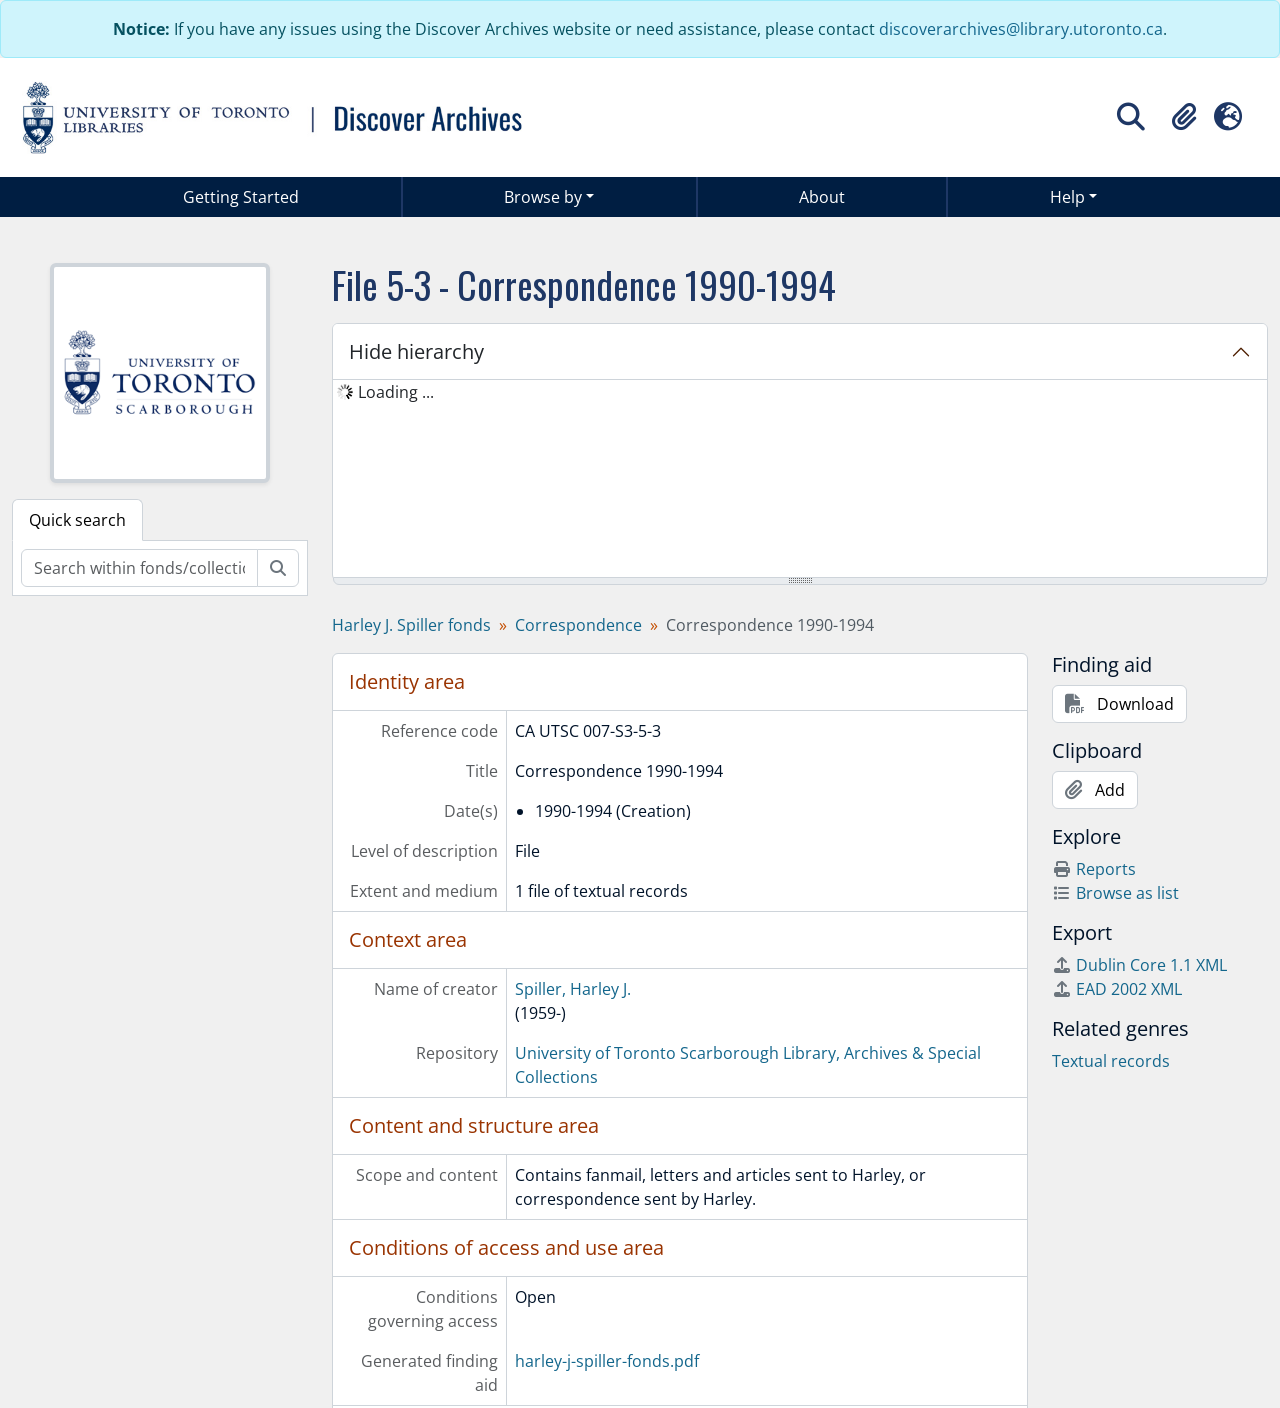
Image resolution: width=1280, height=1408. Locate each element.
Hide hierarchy (416, 351)
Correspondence (578, 625)
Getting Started (241, 197)
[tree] (800, 480)
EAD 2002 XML (1117, 989)
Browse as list (1115, 893)
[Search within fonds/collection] (139, 568)
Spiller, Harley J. (573, 989)
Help (1067, 197)
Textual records (1111, 1061)
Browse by (543, 197)
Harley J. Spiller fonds (411, 625)
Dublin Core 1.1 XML (1139, 965)
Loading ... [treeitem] (396, 392)
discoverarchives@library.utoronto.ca (1021, 29)
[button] (1184, 117)
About (822, 197)
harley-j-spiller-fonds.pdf (607, 1361)
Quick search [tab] (77, 520)
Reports (1094, 869)
